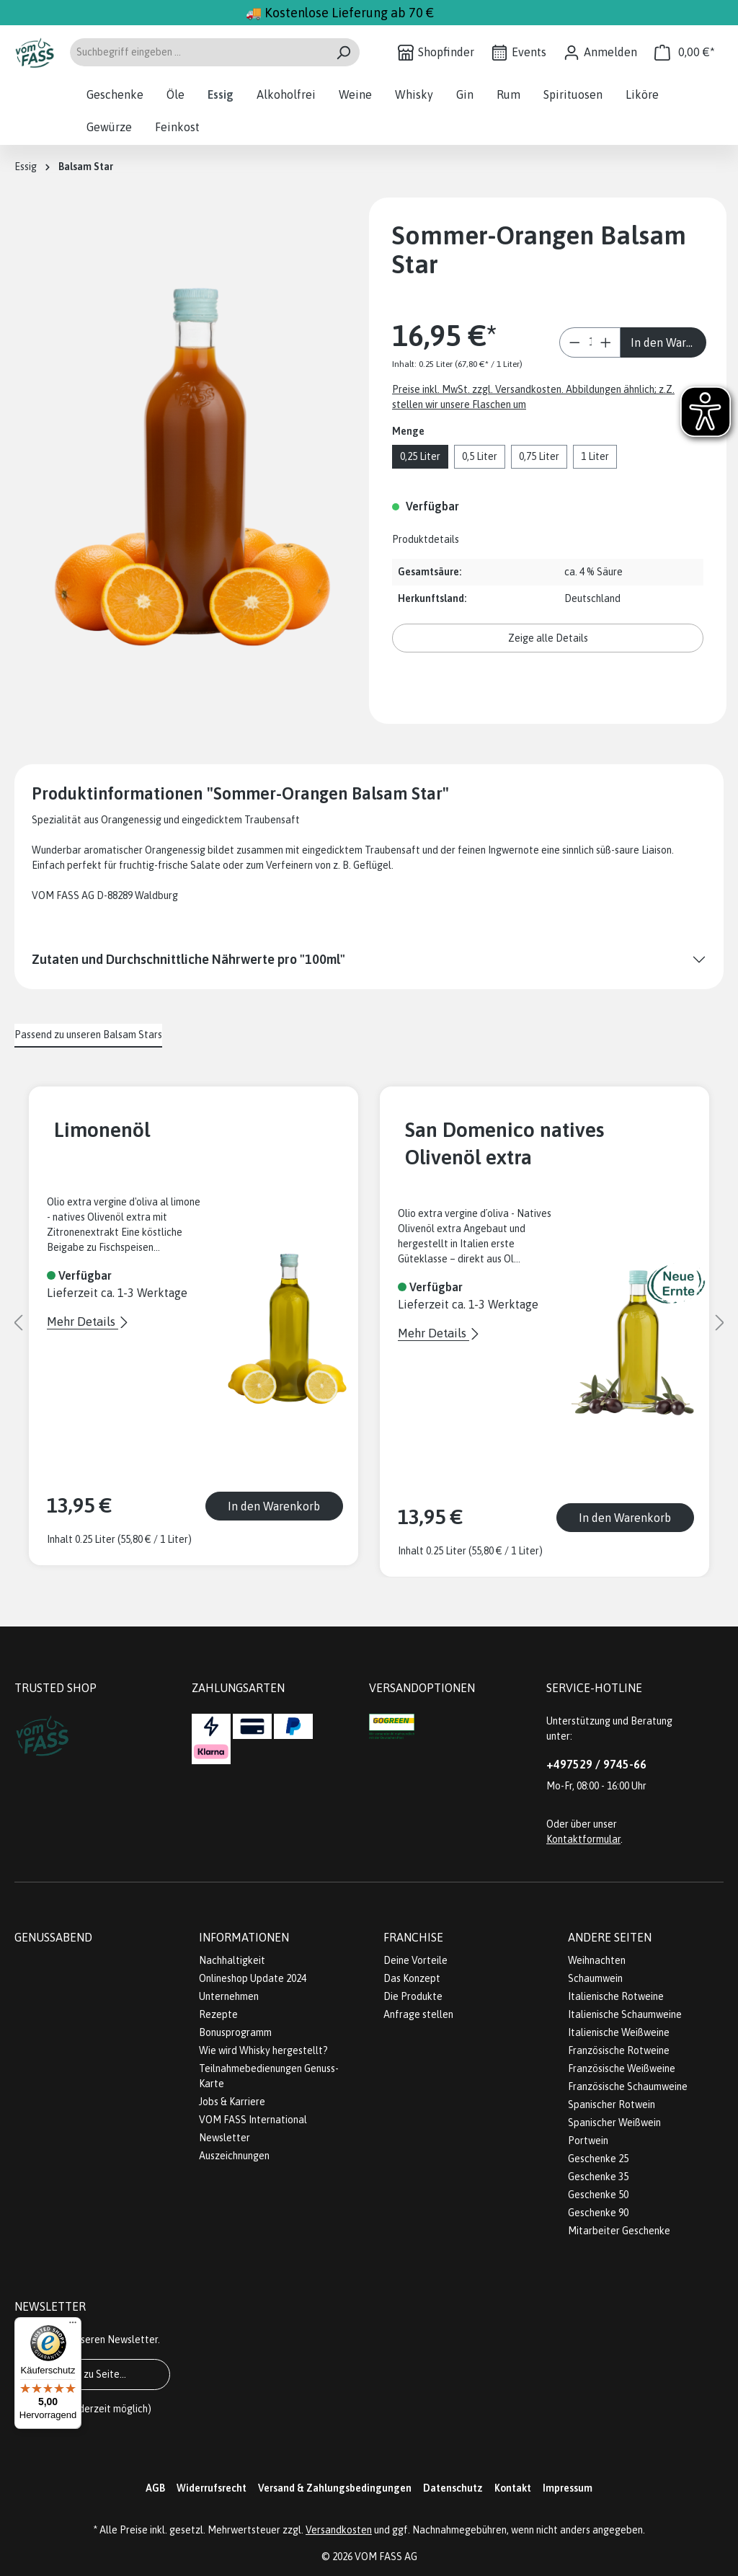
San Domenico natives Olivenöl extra (504, 1143)
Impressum (567, 2488)
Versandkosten (339, 2530)
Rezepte (218, 2014)
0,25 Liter (420, 456)
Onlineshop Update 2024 (252, 1978)
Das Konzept (411, 1978)
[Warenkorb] (685, 52)
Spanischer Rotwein (611, 2104)
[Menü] (72, 2325)
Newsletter (224, 2137)
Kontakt (512, 2488)
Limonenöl (102, 1129)
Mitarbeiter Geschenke (619, 2230)
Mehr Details (82, 1321)
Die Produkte (413, 1996)
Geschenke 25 (598, 2158)
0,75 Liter (539, 456)
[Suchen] (343, 52)
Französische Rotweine (619, 2050)
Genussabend (53, 1937)
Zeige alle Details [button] (548, 638)
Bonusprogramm (235, 2032)
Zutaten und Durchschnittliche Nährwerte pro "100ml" (188, 959)
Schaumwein (595, 1978)
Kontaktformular (583, 1839)
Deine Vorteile (415, 1960)
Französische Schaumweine (628, 2086)
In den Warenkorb (668, 342)
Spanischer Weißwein (614, 2122)
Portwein (588, 2140)
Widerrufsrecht (211, 2488)
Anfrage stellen (418, 2014)
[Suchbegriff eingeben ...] (198, 52)
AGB (155, 2488)
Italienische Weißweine (619, 2032)
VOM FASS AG (386, 2556)
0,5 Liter (479, 456)
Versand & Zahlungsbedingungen (335, 2488)
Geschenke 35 (598, 2176)
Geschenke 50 (598, 2194)
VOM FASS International (253, 2119)
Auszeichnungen (234, 2155)
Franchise (413, 1937)
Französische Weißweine (621, 2068)
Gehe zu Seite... (92, 2374)
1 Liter (595, 456)
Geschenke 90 (598, 2212)
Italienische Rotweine (616, 1996)
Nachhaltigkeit (232, 1960)
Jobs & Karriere (232, 2101)
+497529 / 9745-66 (596, 1764)
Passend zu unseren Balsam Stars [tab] (88, 1034)
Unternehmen (229, 1996)
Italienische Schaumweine (625, 2014)
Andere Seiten (610, 1937)
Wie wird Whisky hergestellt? (263, 2050)
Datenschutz (453, 2488)
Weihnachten (597, 1960)
